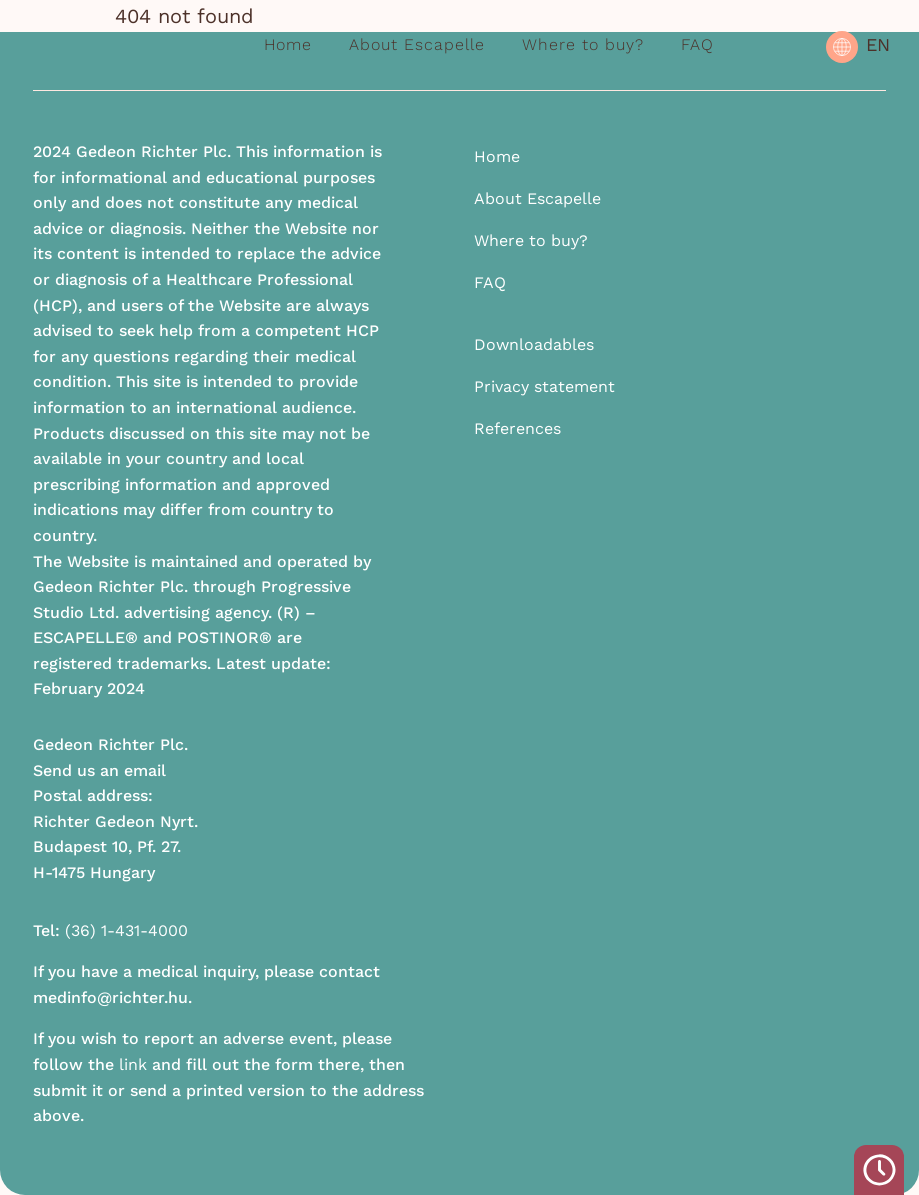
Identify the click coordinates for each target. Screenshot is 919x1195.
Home (288, 44)
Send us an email (99, 770)
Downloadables (534, 344)
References (517, 428)
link (133, 1064)
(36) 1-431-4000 (126, 930)
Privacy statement (544, 386)
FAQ (697, 44)
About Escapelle (417, 44)
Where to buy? (583, 44)
